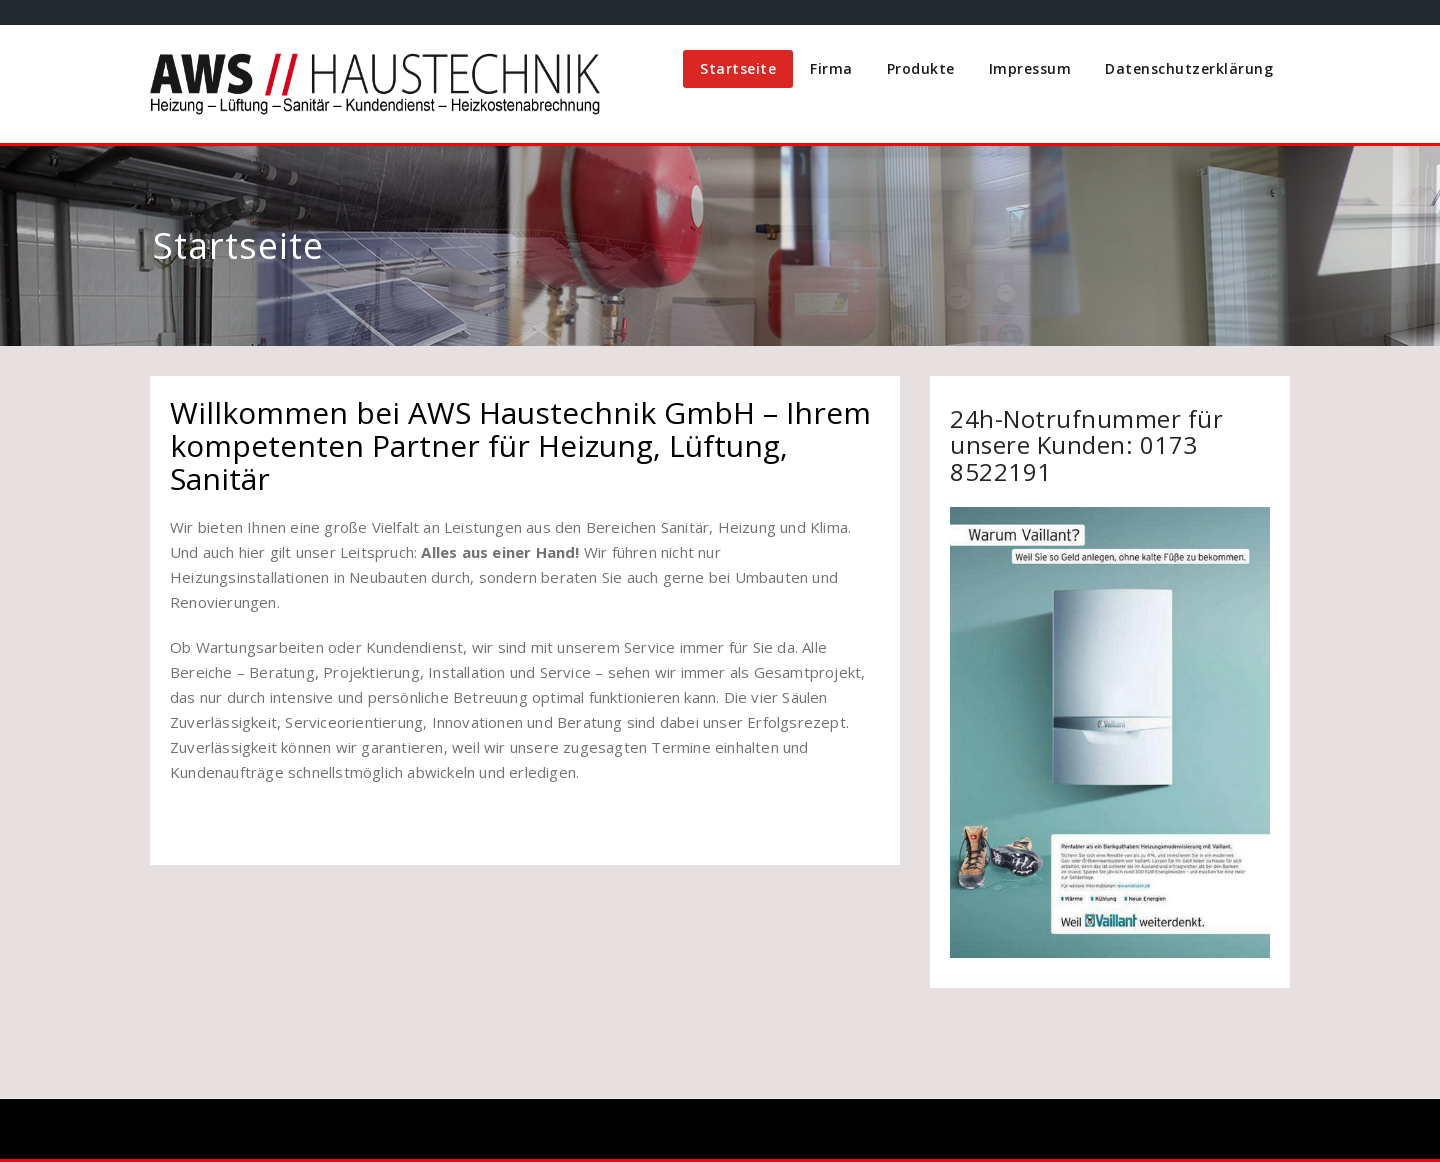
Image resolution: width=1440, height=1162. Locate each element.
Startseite (738, 68)
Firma (831, 68)
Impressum (1030, 68)
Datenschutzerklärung (1189, 68)
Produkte (921, 68)
